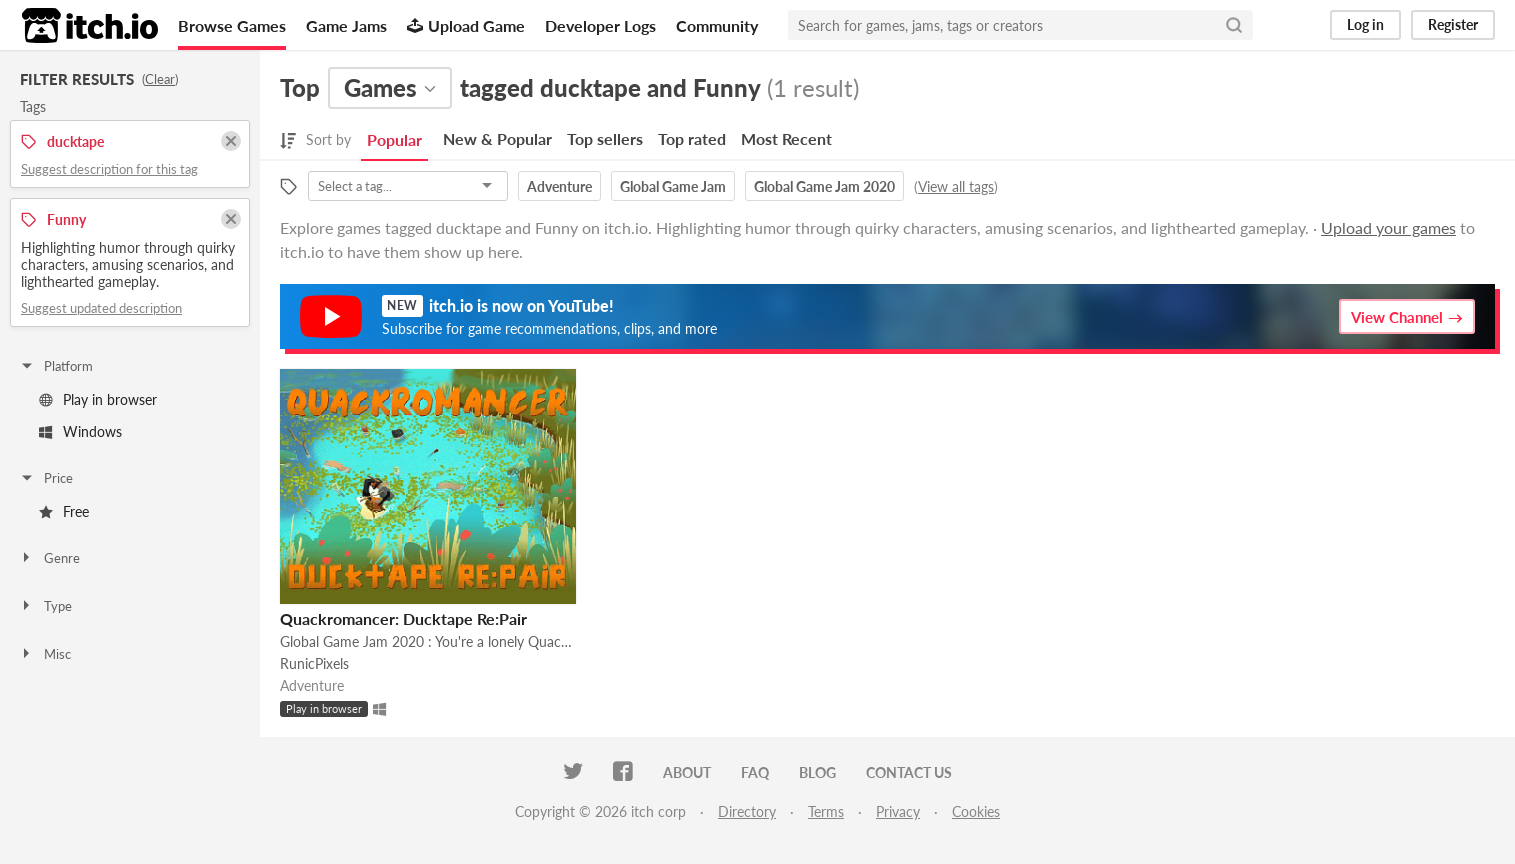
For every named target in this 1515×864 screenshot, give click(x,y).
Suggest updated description (101, 308)
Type (45, 606)
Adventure (559, 186)
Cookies (976, 811)
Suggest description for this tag (109, 169)
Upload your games (1388, 227)
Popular (394, 139)
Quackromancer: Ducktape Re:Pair (403, 618)
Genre (49, 558)
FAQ (755, 772)
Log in (1365, 24)
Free (64, 511)
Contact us (909, 772)
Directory (747, 811)
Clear (160, 79)
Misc (45, 654)
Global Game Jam (673, 186)
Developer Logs (600, 25)
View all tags (956, 186)
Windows (80, 431)
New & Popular (497, 138)
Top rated (692, 138)
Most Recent (786, 138)
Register (1453, 24)
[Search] (1234, 25)
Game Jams (346, 25)
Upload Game (466, 25)
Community (717, 25)
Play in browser (98, 399)
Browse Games (232, 25)
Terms (826, 811)
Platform (56, 366)
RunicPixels (314, 663)
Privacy (898, 811)
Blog (817, 772)
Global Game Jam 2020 (824, 186)
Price (46, 478)
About (687, 772)
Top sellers (605, 138)
